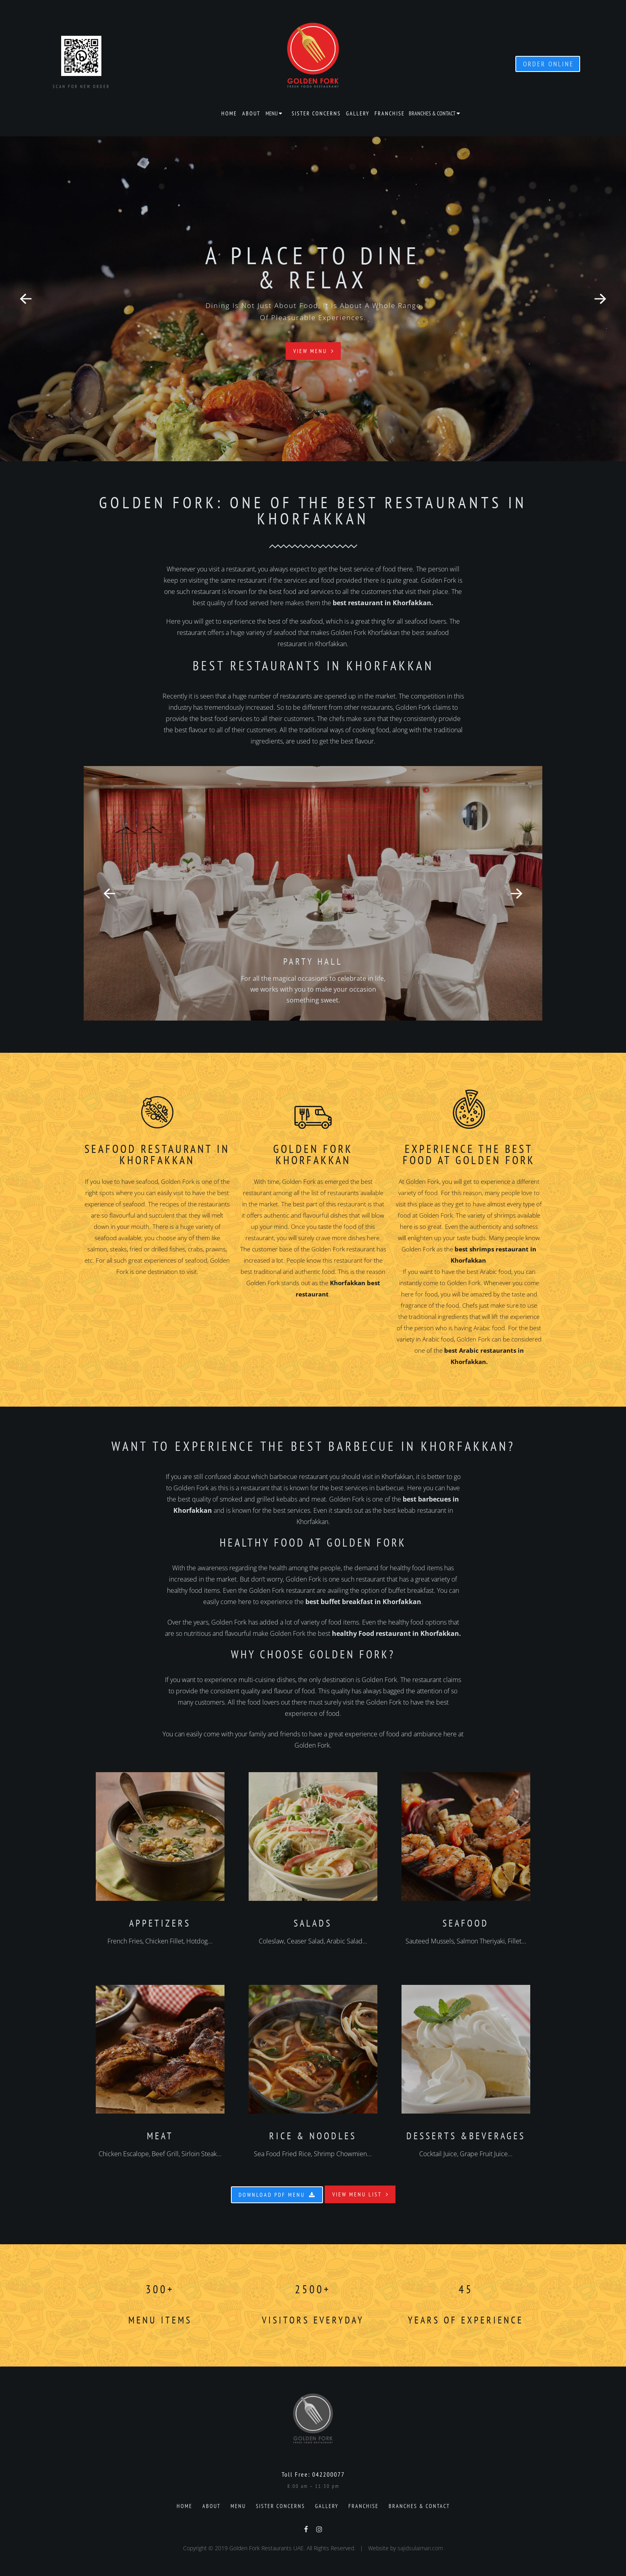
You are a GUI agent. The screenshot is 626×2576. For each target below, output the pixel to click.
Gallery (357, 113)
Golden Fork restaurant (343, 1249)
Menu (272, 113)
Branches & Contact (432, 113)
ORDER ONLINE (548, 64)
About (251, 113)
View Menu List (360, 2194)
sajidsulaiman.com (420, 2548)
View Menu (313, 351)
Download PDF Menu (277, 2194)
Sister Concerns (316, 113)
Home (229, 113)
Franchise (390, 113)
